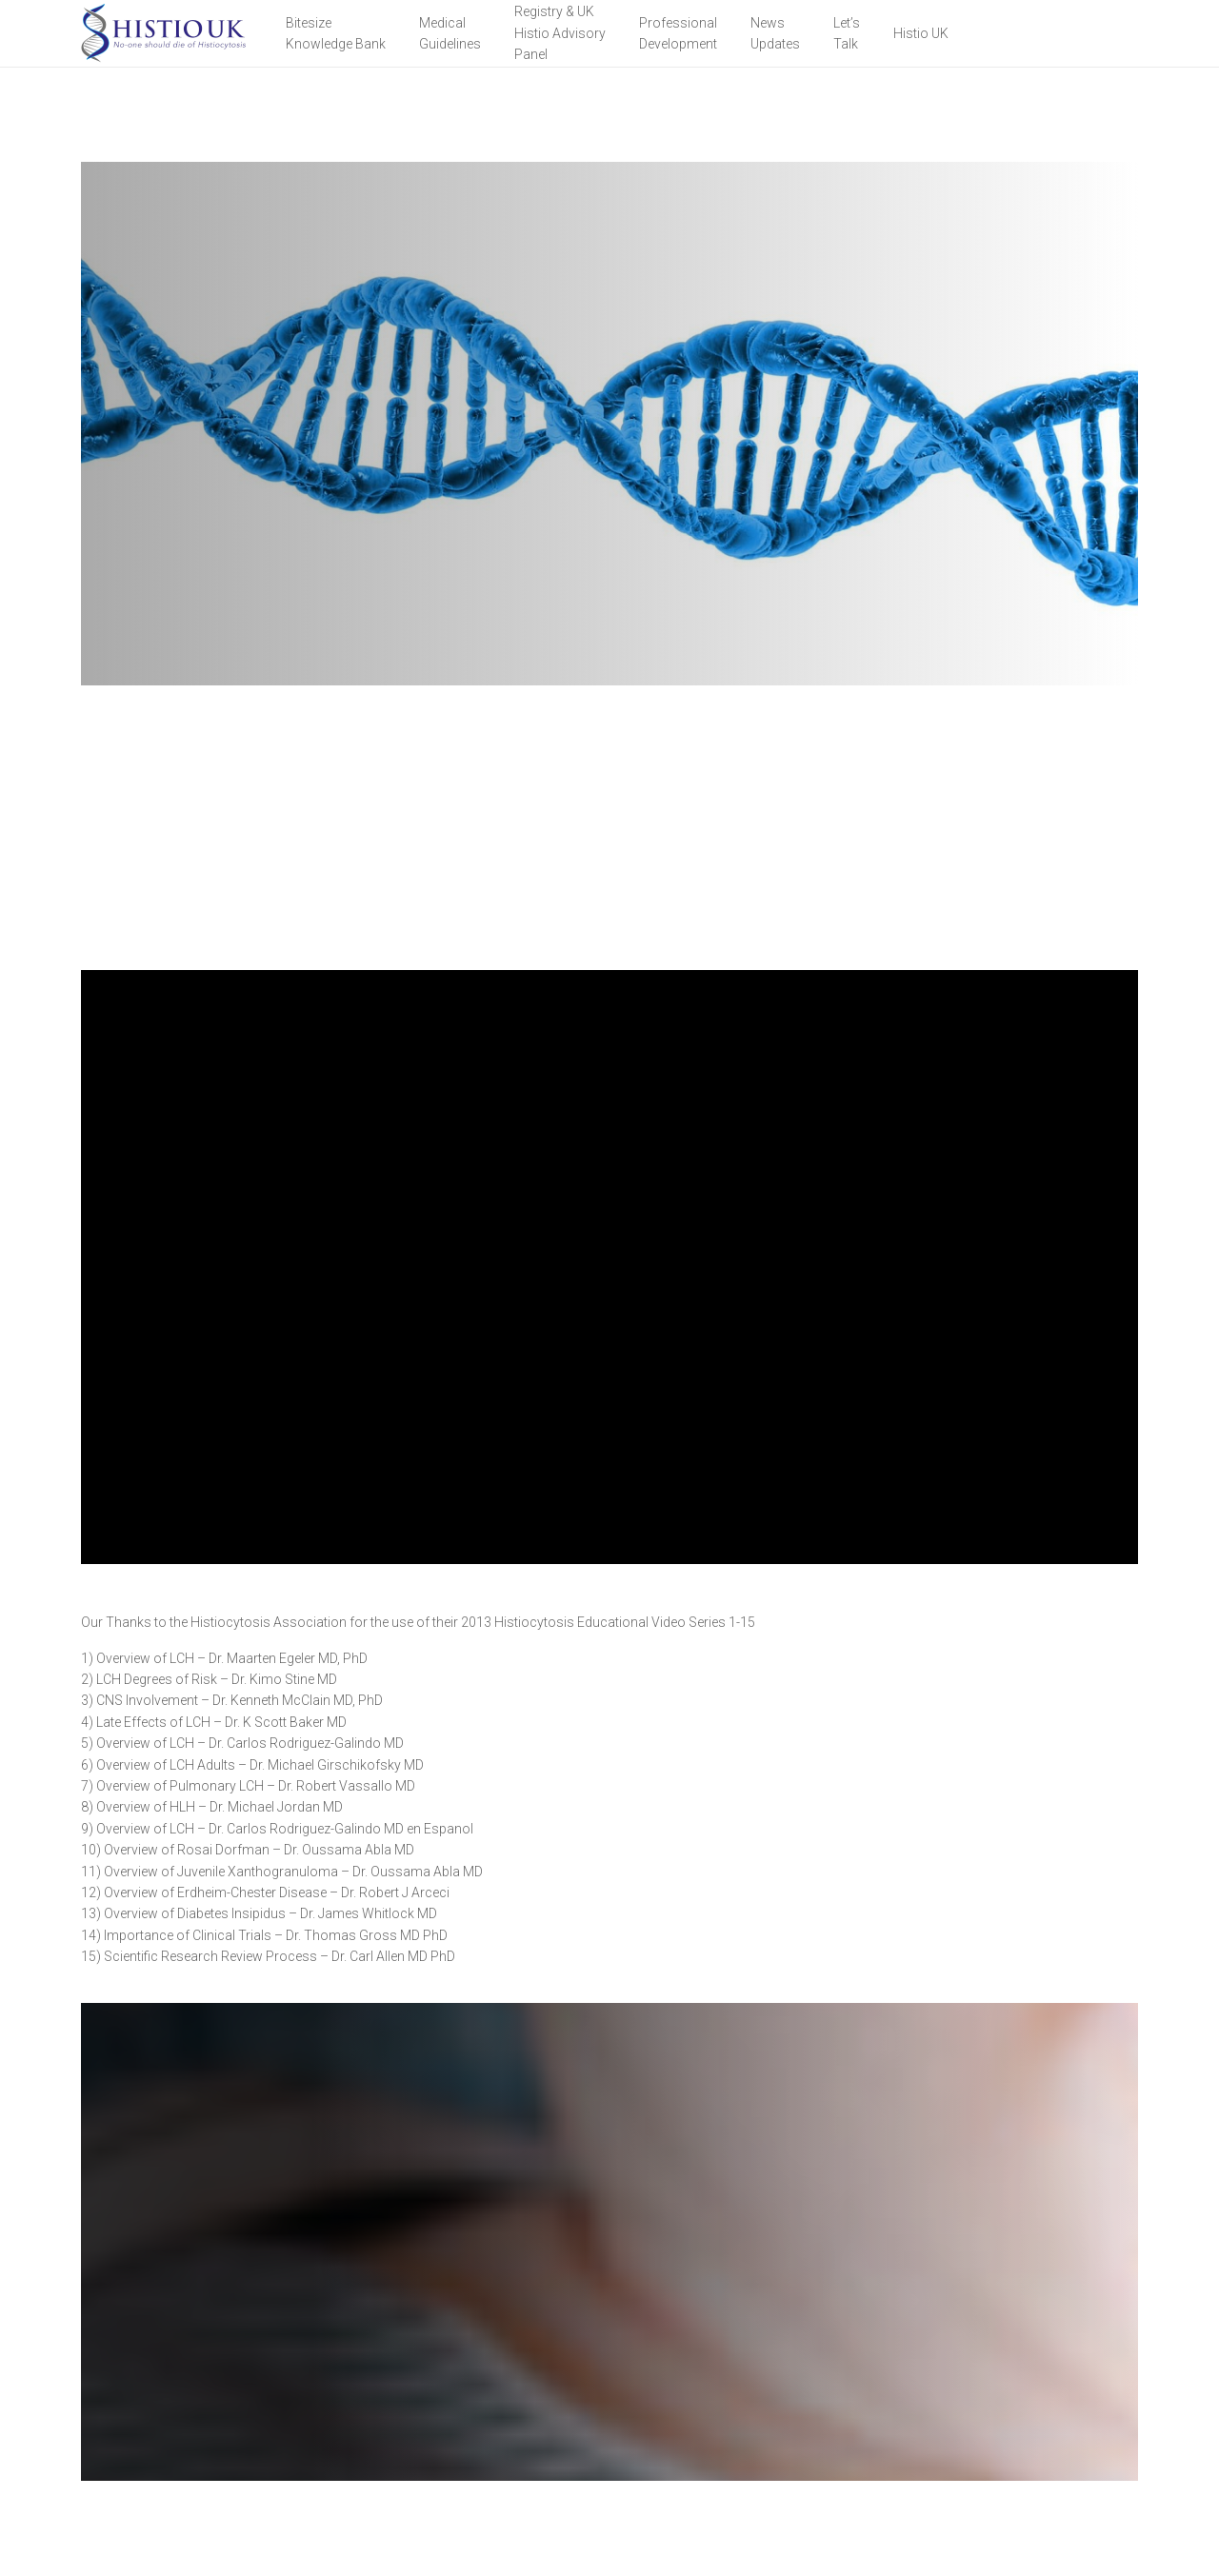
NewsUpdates (775, 33)
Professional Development (678, 33)
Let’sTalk (846, 33)
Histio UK (921, 33)
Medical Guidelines (450, 33)
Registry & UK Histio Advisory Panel (560, 33)
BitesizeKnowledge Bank (336, 33)
